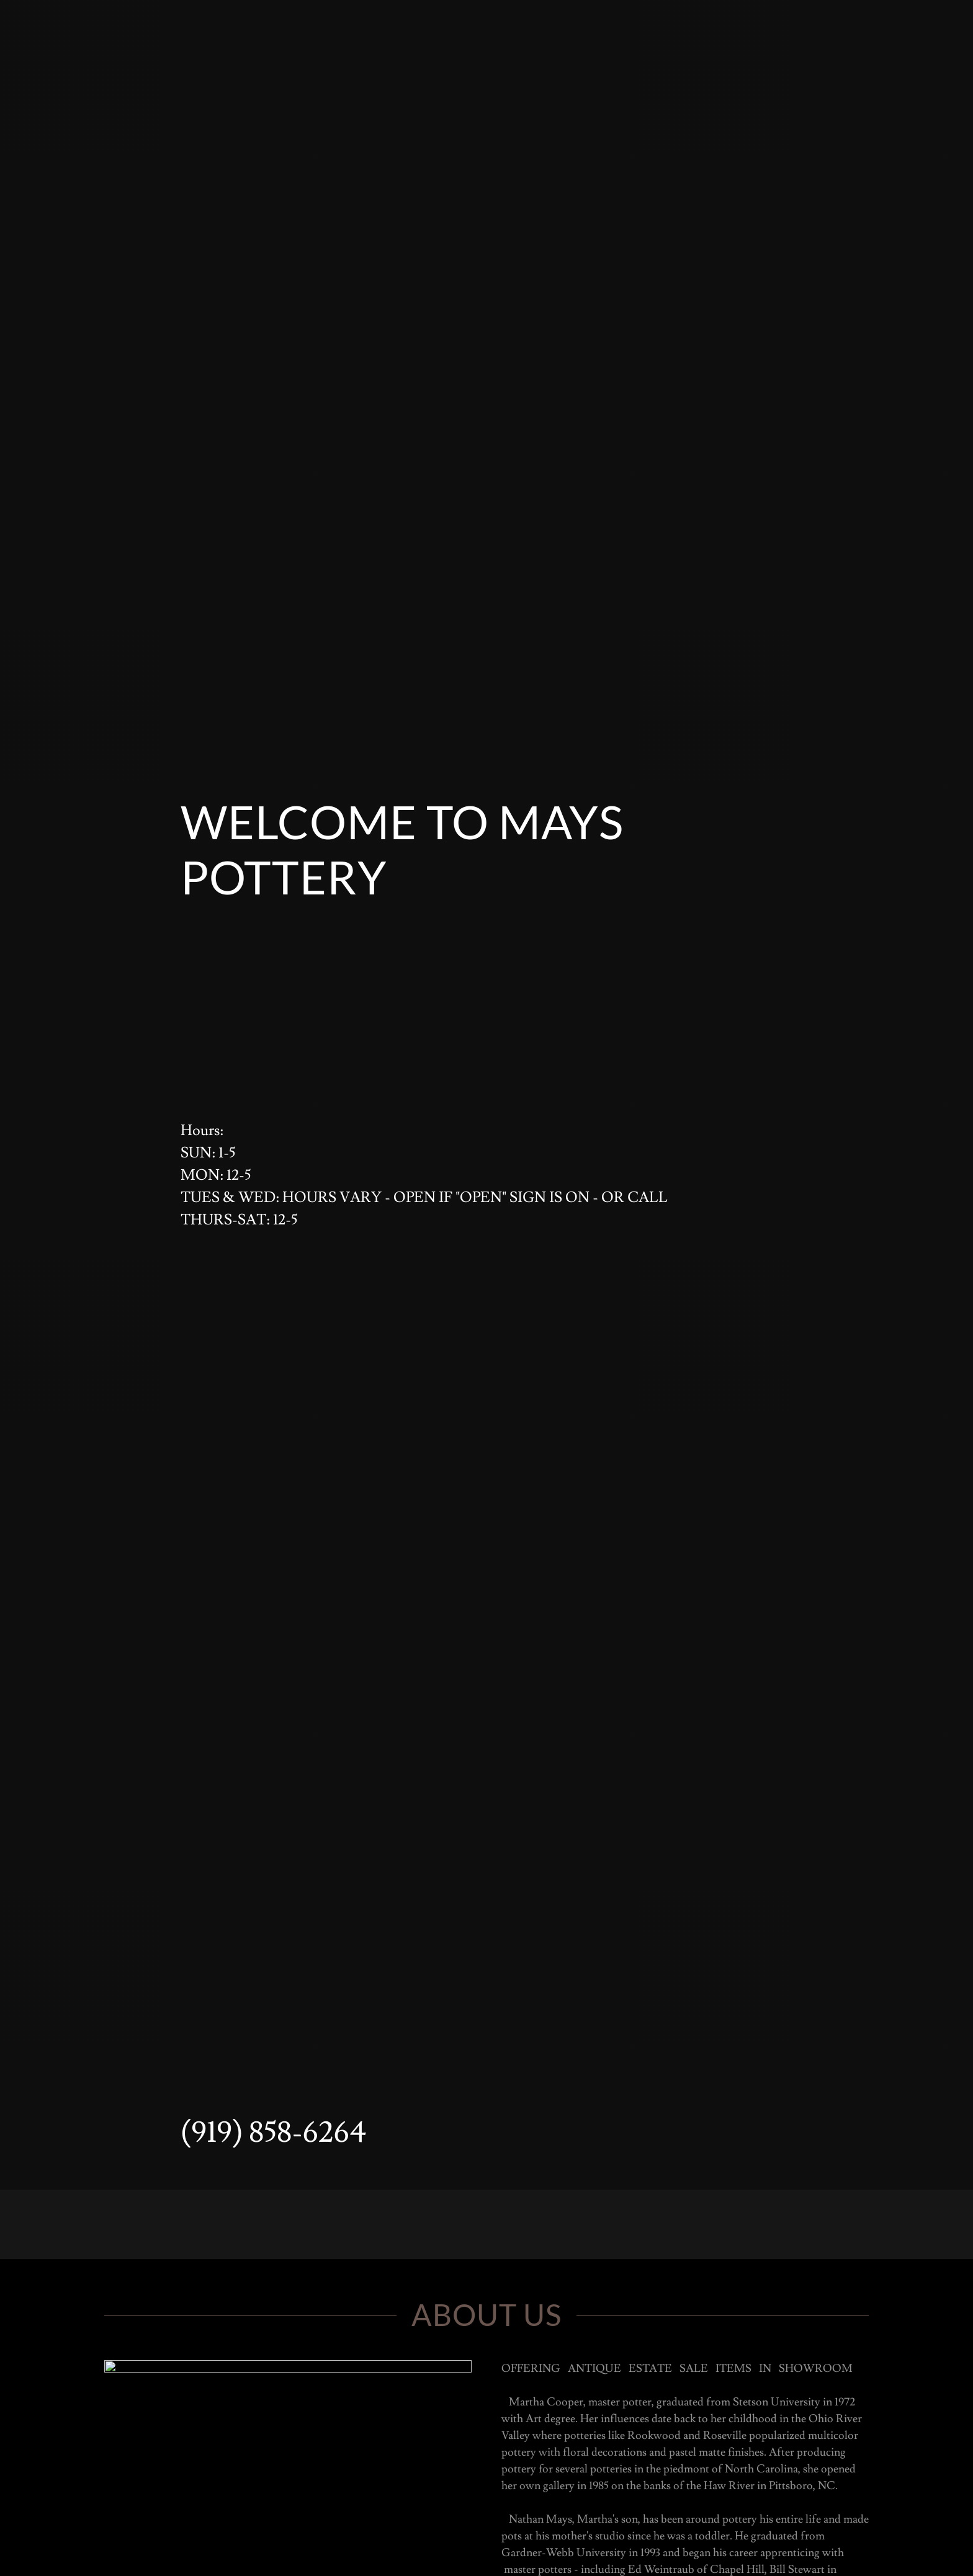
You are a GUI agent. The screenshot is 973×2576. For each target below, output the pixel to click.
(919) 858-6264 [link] (274, 2132)
